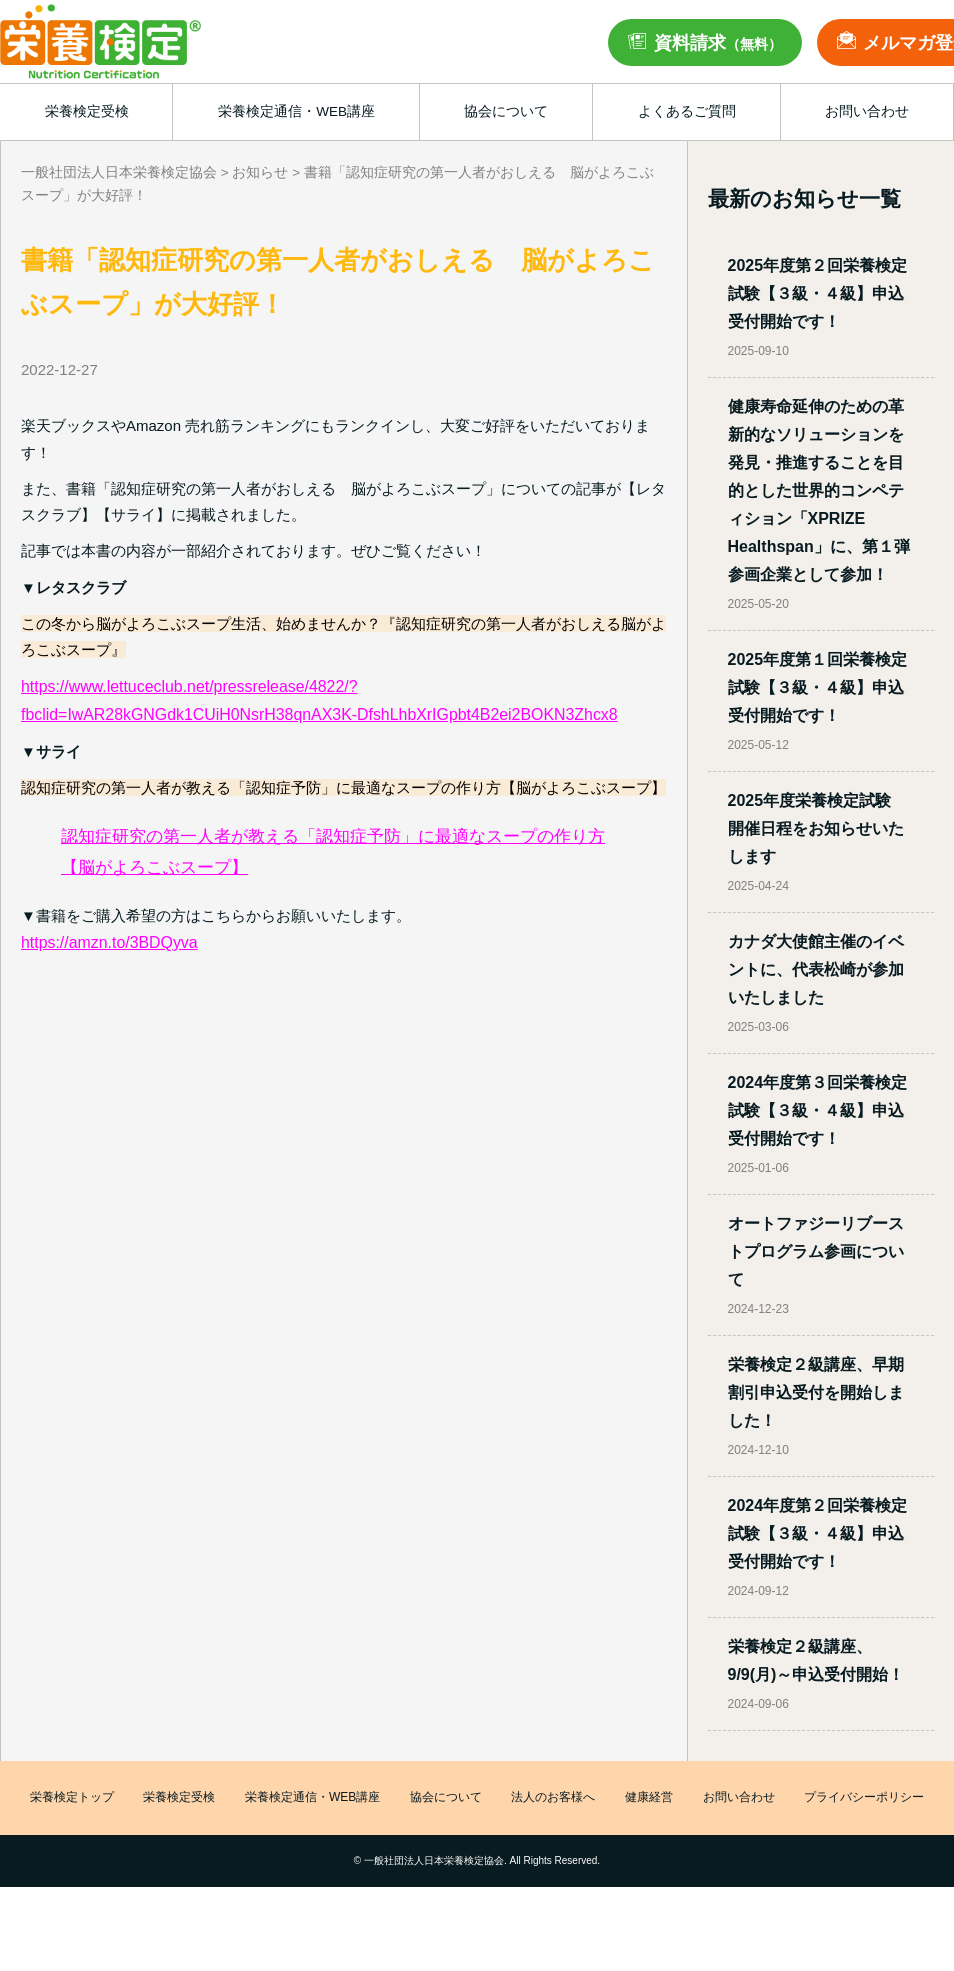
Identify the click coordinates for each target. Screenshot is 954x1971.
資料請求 (718, 43)
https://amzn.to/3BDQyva (109, 942)
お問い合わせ (739, 1797)
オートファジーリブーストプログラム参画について (816, 1251)
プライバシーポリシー (864, 1797)
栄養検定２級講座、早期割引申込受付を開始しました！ (816, 1392)
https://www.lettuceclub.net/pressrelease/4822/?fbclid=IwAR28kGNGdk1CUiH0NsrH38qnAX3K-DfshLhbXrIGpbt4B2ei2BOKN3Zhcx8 (319, 700)
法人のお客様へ (553, 1797)
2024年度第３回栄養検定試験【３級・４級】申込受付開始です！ (818, 1110)
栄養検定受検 (179, 1797)
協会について (446, 1797)
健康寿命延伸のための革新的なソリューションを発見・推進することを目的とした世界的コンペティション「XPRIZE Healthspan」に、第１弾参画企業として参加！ (819, 490)
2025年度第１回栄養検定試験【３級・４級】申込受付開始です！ (818, 687)
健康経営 (649, 1797)
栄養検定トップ (72, 1797)
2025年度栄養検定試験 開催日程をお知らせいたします (818, 828)
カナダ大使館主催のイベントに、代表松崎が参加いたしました (816, 969)
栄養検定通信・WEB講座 (312, 1797)
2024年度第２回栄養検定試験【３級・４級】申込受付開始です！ (818, 1533)
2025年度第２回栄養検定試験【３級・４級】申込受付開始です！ (818, 293)
